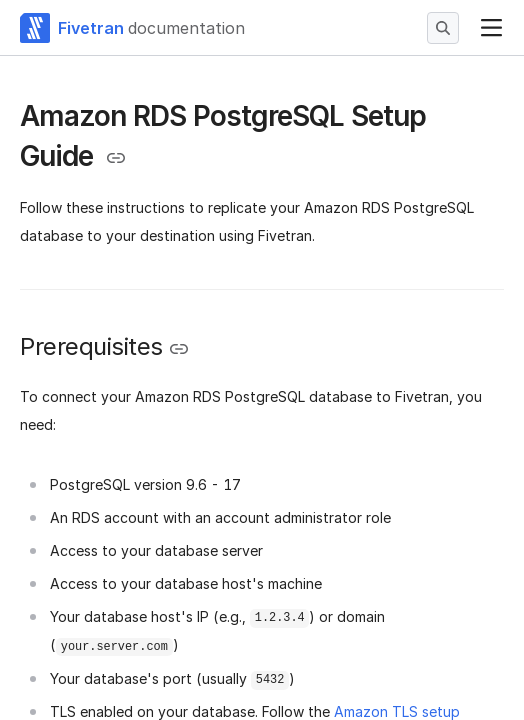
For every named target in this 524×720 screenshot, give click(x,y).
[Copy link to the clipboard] (116, 158)
